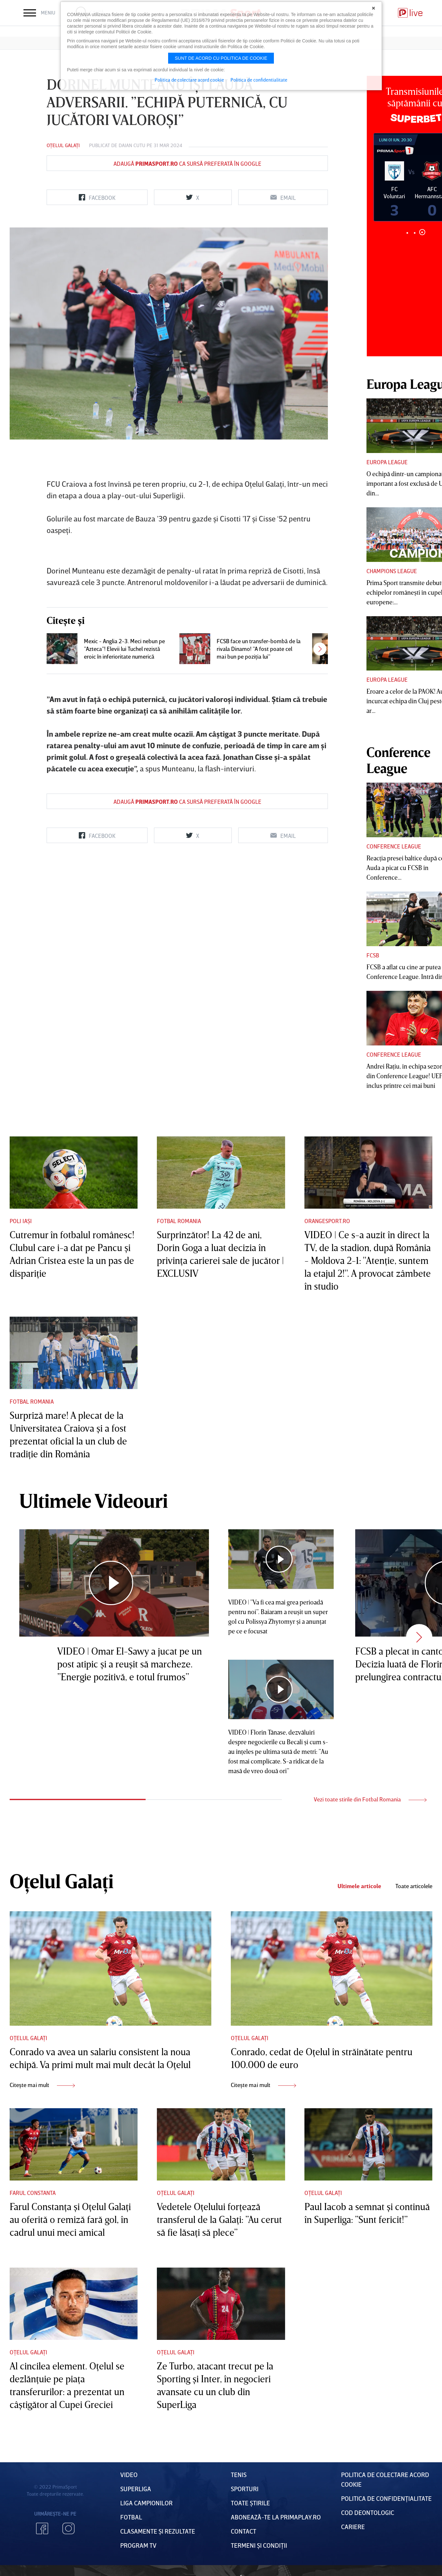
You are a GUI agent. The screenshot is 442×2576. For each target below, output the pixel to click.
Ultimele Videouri (93, 1500)
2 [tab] (415, 233)
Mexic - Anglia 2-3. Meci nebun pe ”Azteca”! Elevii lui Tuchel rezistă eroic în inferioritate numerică (124, 648)
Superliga (135, 2488)
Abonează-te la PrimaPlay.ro (276, 2517)
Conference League (393, 846)
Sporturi (244, 2488)
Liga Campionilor (146, 2503)
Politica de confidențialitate (386, 2498)
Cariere (353, 2526)
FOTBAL (131, 2517)
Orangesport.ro (327, 1220)
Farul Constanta (33, 2192)
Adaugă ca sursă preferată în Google (187, 163)
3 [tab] (422, 232)
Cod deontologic (367, 2512)
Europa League (387, 462)
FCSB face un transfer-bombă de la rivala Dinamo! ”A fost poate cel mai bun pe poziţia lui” (259, 648)
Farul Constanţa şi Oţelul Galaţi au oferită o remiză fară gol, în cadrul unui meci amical (70, 2219)
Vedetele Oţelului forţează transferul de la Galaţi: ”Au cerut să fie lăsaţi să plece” (219, 2219)
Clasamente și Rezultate (157, 2531)
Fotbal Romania (179, 1220)
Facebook (42, 2528)
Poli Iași (21, 1220)
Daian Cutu (132, 145)
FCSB (372, 955)
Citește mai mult (42, 2084)
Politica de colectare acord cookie (189, 80)
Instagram (68, 2528)
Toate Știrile (250, 2503)
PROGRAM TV (138, 2545)
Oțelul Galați (63, 145)
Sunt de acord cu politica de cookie (221, 58)
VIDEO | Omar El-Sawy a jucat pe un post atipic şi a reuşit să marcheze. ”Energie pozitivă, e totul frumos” (129, 1664)
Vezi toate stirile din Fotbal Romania (370, 1799)
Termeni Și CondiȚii (259, 2545)
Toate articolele (413, 1886)
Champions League (391, 570)
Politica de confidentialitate (258, 80)
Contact (243, 2531)
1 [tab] (407, 233)
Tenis (239, 2474)
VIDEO (129, 2474)
